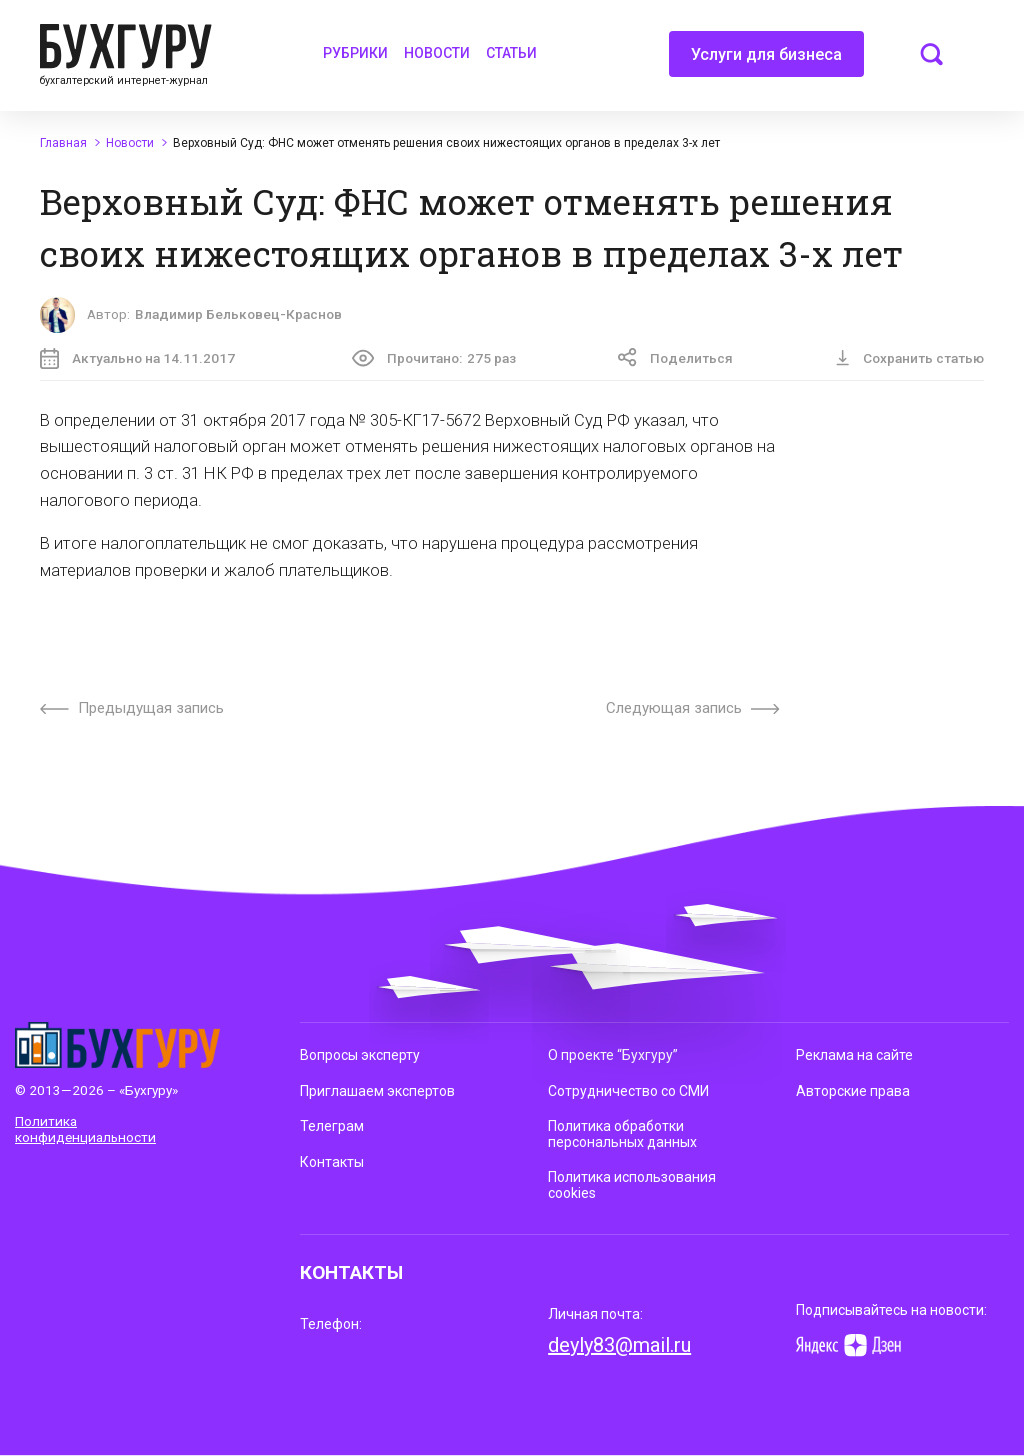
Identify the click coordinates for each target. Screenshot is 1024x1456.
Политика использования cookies (632, 1185)
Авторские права (853, 1091)
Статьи (511, 53)
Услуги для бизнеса (766, 61)
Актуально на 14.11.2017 (137, 358)
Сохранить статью (909, 358)
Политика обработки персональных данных (622, 1134)
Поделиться (675, 357)
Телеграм (332, 1126)
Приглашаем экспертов (377, 1091)
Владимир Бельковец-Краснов (238, 314)
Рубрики (355, 53)
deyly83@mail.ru (619, 1345)
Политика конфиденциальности (85, 1129)
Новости (437, 53)
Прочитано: (434, 358)
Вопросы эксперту (360, 1055)
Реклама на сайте (854, 1055)
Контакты (332, 1162)
